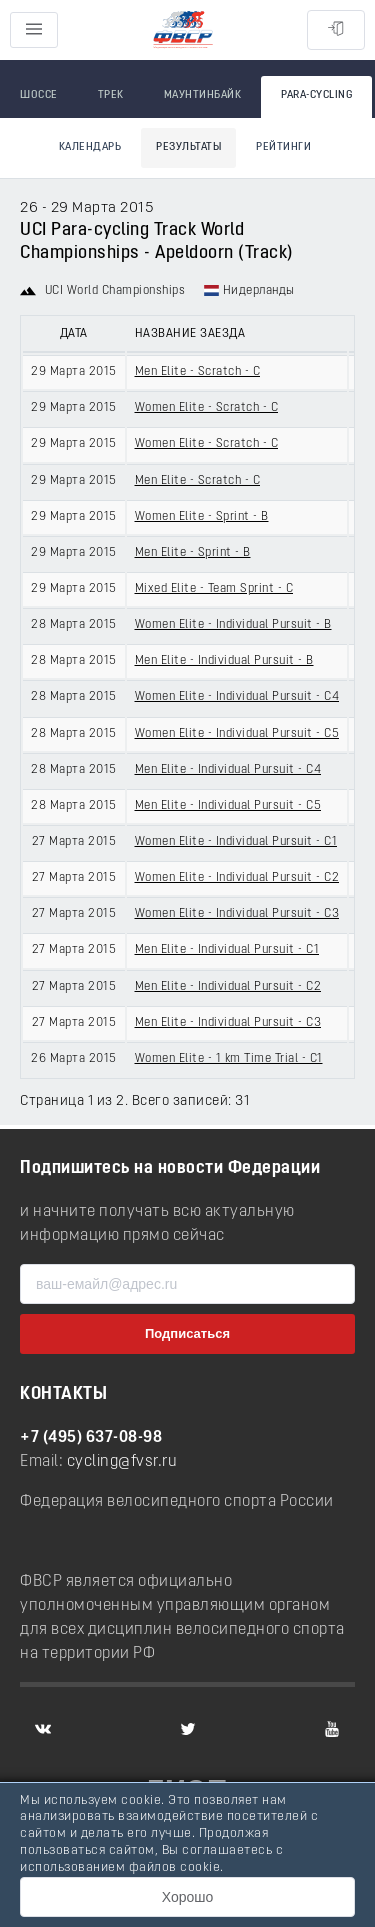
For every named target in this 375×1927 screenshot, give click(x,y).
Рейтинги (283, 147)
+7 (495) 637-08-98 (91, 1438)
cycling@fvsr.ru (122, 1462)
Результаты (188, 147)
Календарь (90, 147)
